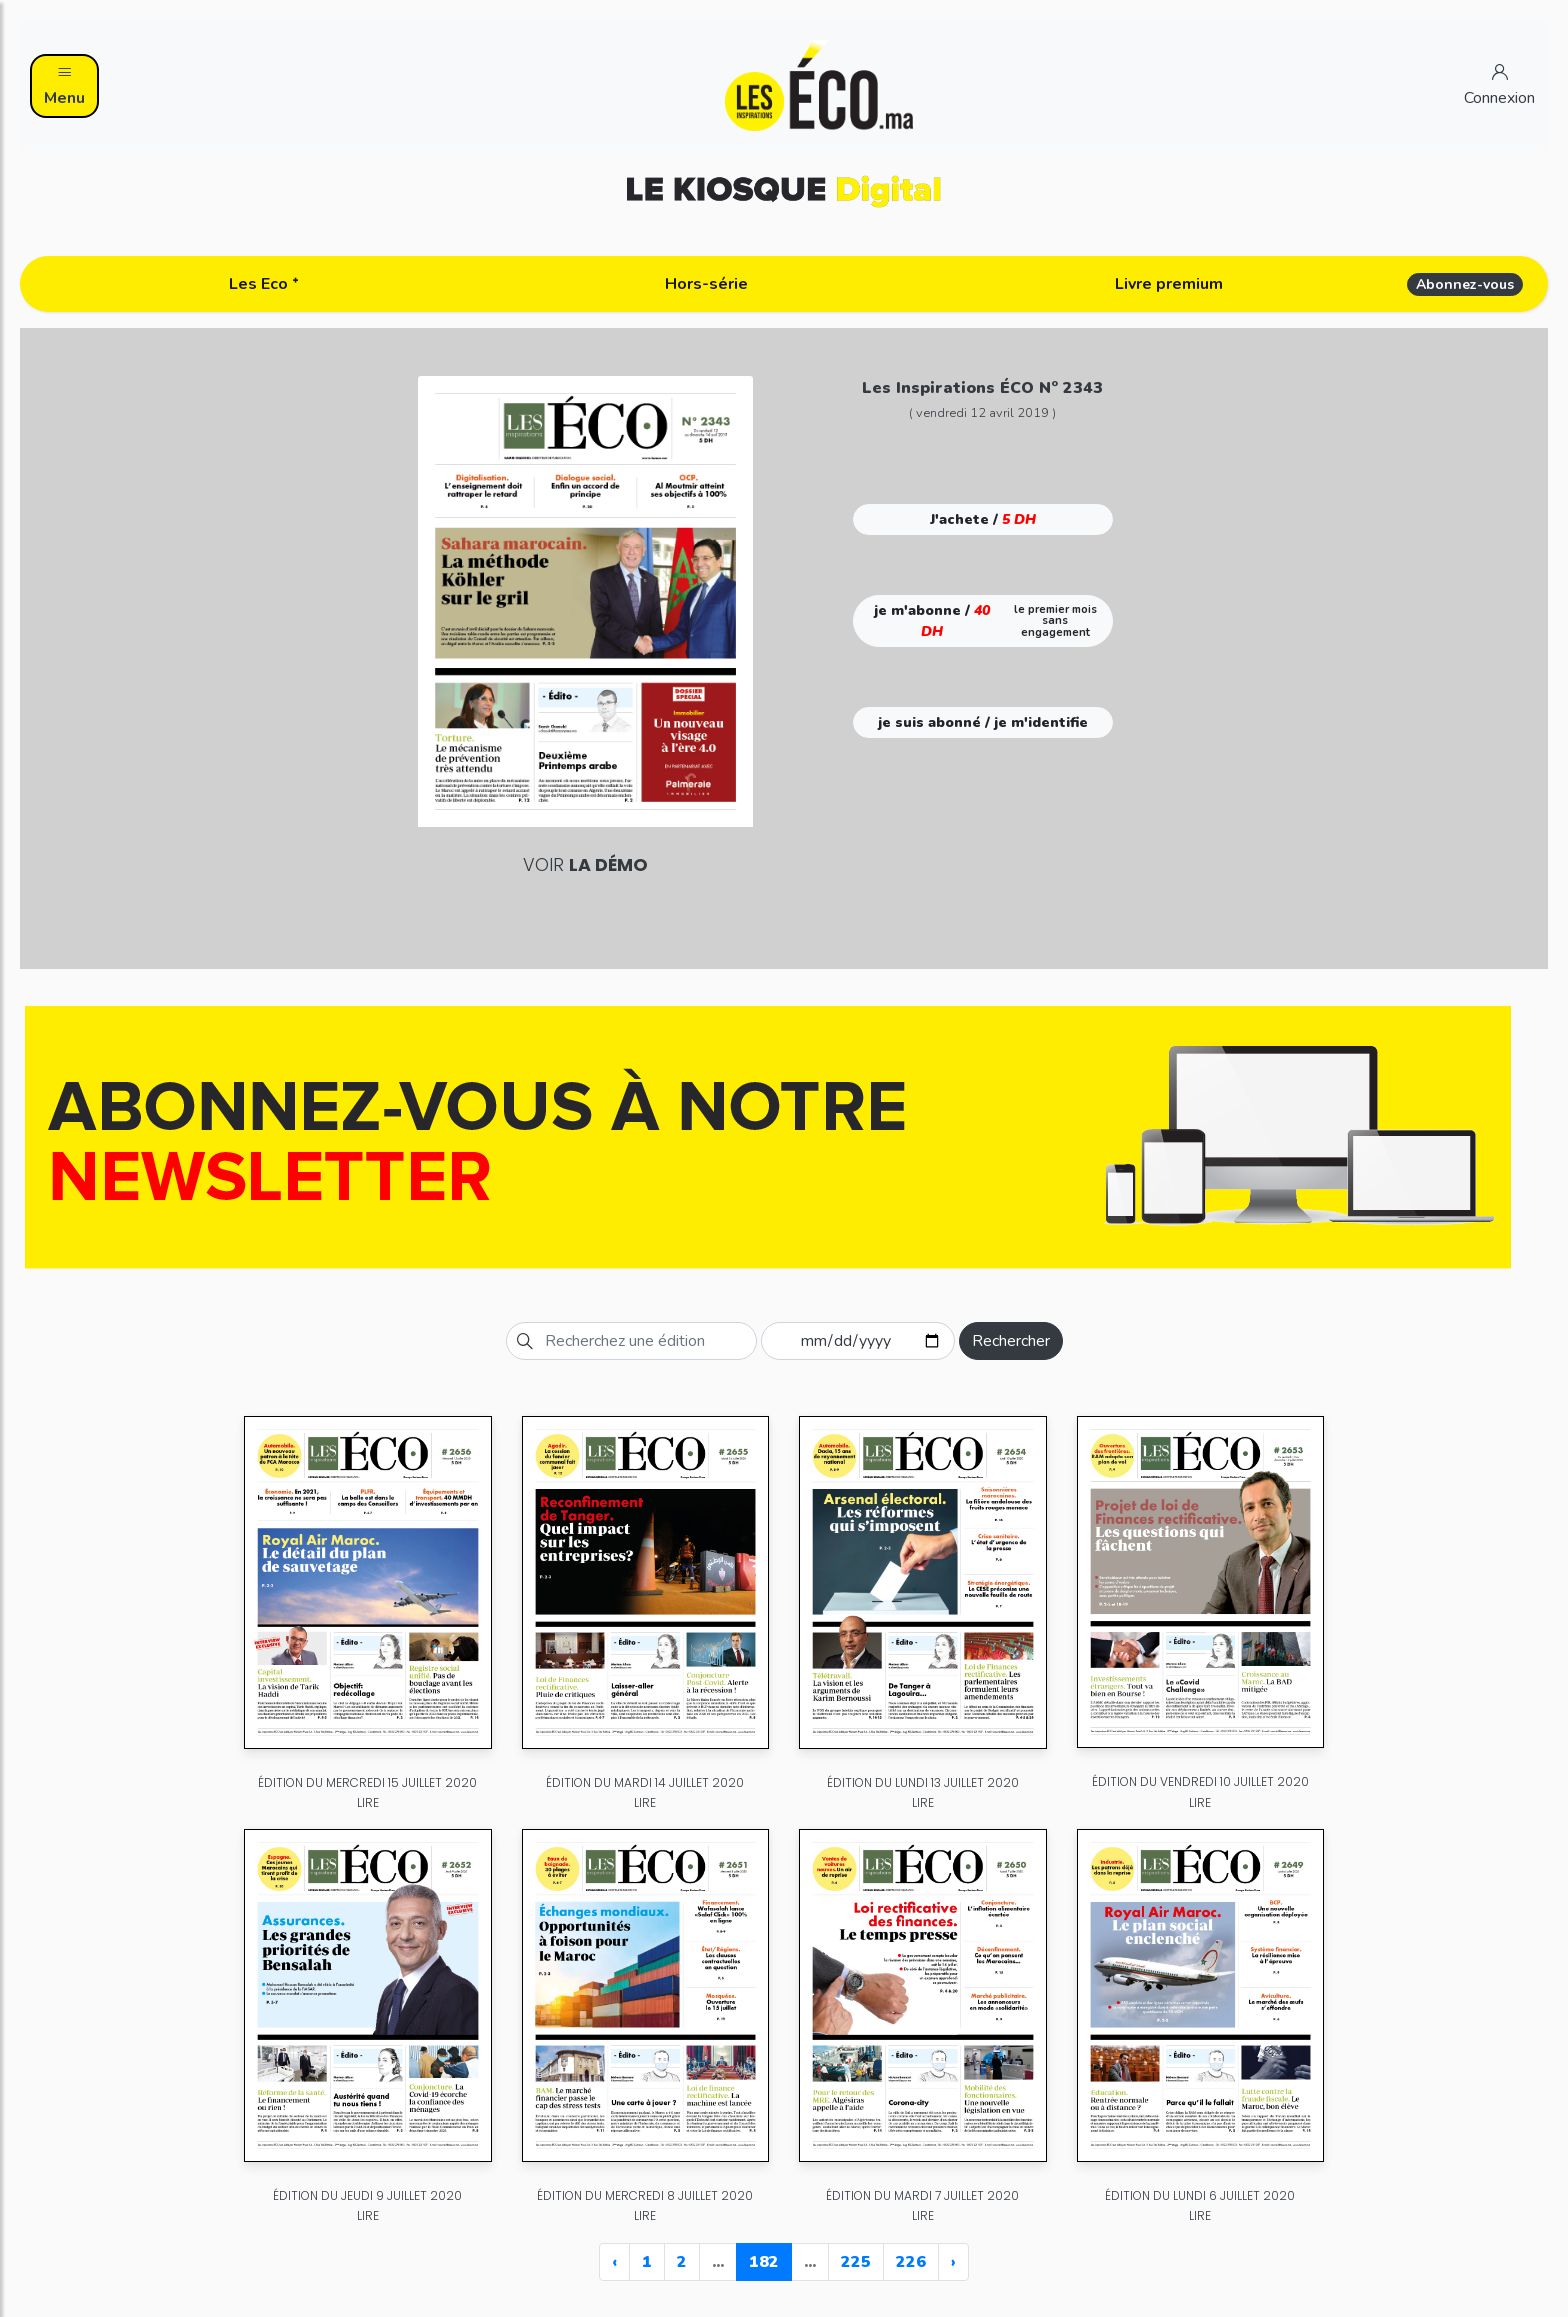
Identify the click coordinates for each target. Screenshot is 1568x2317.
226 (911, 2262)
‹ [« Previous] (614, 2262)
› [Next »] (953, 2262)
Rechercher (1011, 1341)
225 (856, 2262)
